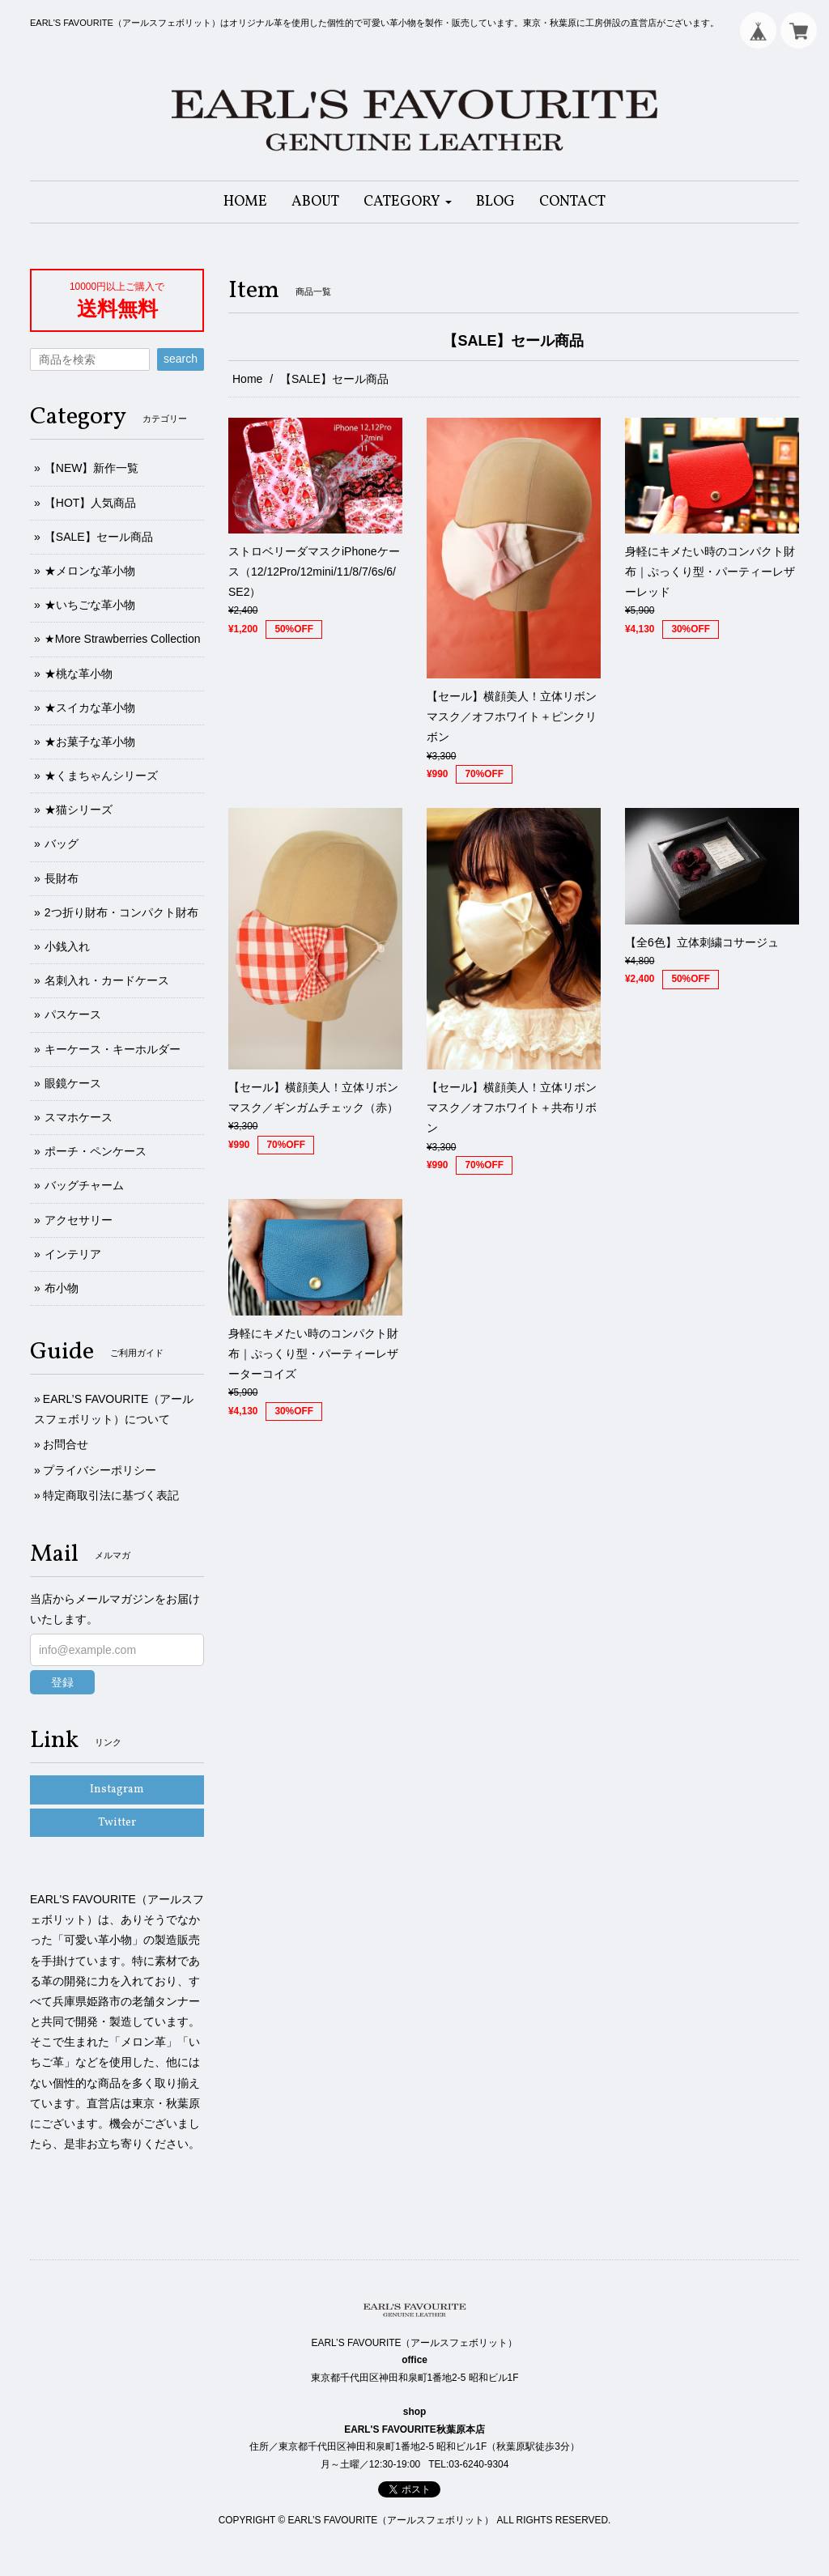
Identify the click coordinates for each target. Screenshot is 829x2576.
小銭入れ (67, 946)
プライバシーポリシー (99, 1470)
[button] (407, 202)
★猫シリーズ (79, 809)
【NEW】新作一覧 (92, 467)
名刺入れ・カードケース (107, 980)
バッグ (62, 843)
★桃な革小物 (79, 673)
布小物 (62, 1288)
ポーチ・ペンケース (96, 1151)
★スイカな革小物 (90, 707)
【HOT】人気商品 (91, 502)
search (181, 358)
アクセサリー (79, 1220)
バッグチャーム (84, 1185)
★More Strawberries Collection (123, 638)
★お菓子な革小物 (90, 741)
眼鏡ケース (73, 1083)
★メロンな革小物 (90, 570)
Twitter (117, 1822)
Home (247, 378)
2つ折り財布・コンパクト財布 (121, 912)
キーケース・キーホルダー (113, 1049)
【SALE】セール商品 (99, 536)
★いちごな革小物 (90, 604)
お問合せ (65, 1444)
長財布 (62, 878)
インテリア (73, 1254)
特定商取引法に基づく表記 (111, 1495)
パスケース (73, 1014)
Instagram (117, 1789)
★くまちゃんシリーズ (101, 775)
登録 (62, 1682)
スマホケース (79, 1117)
